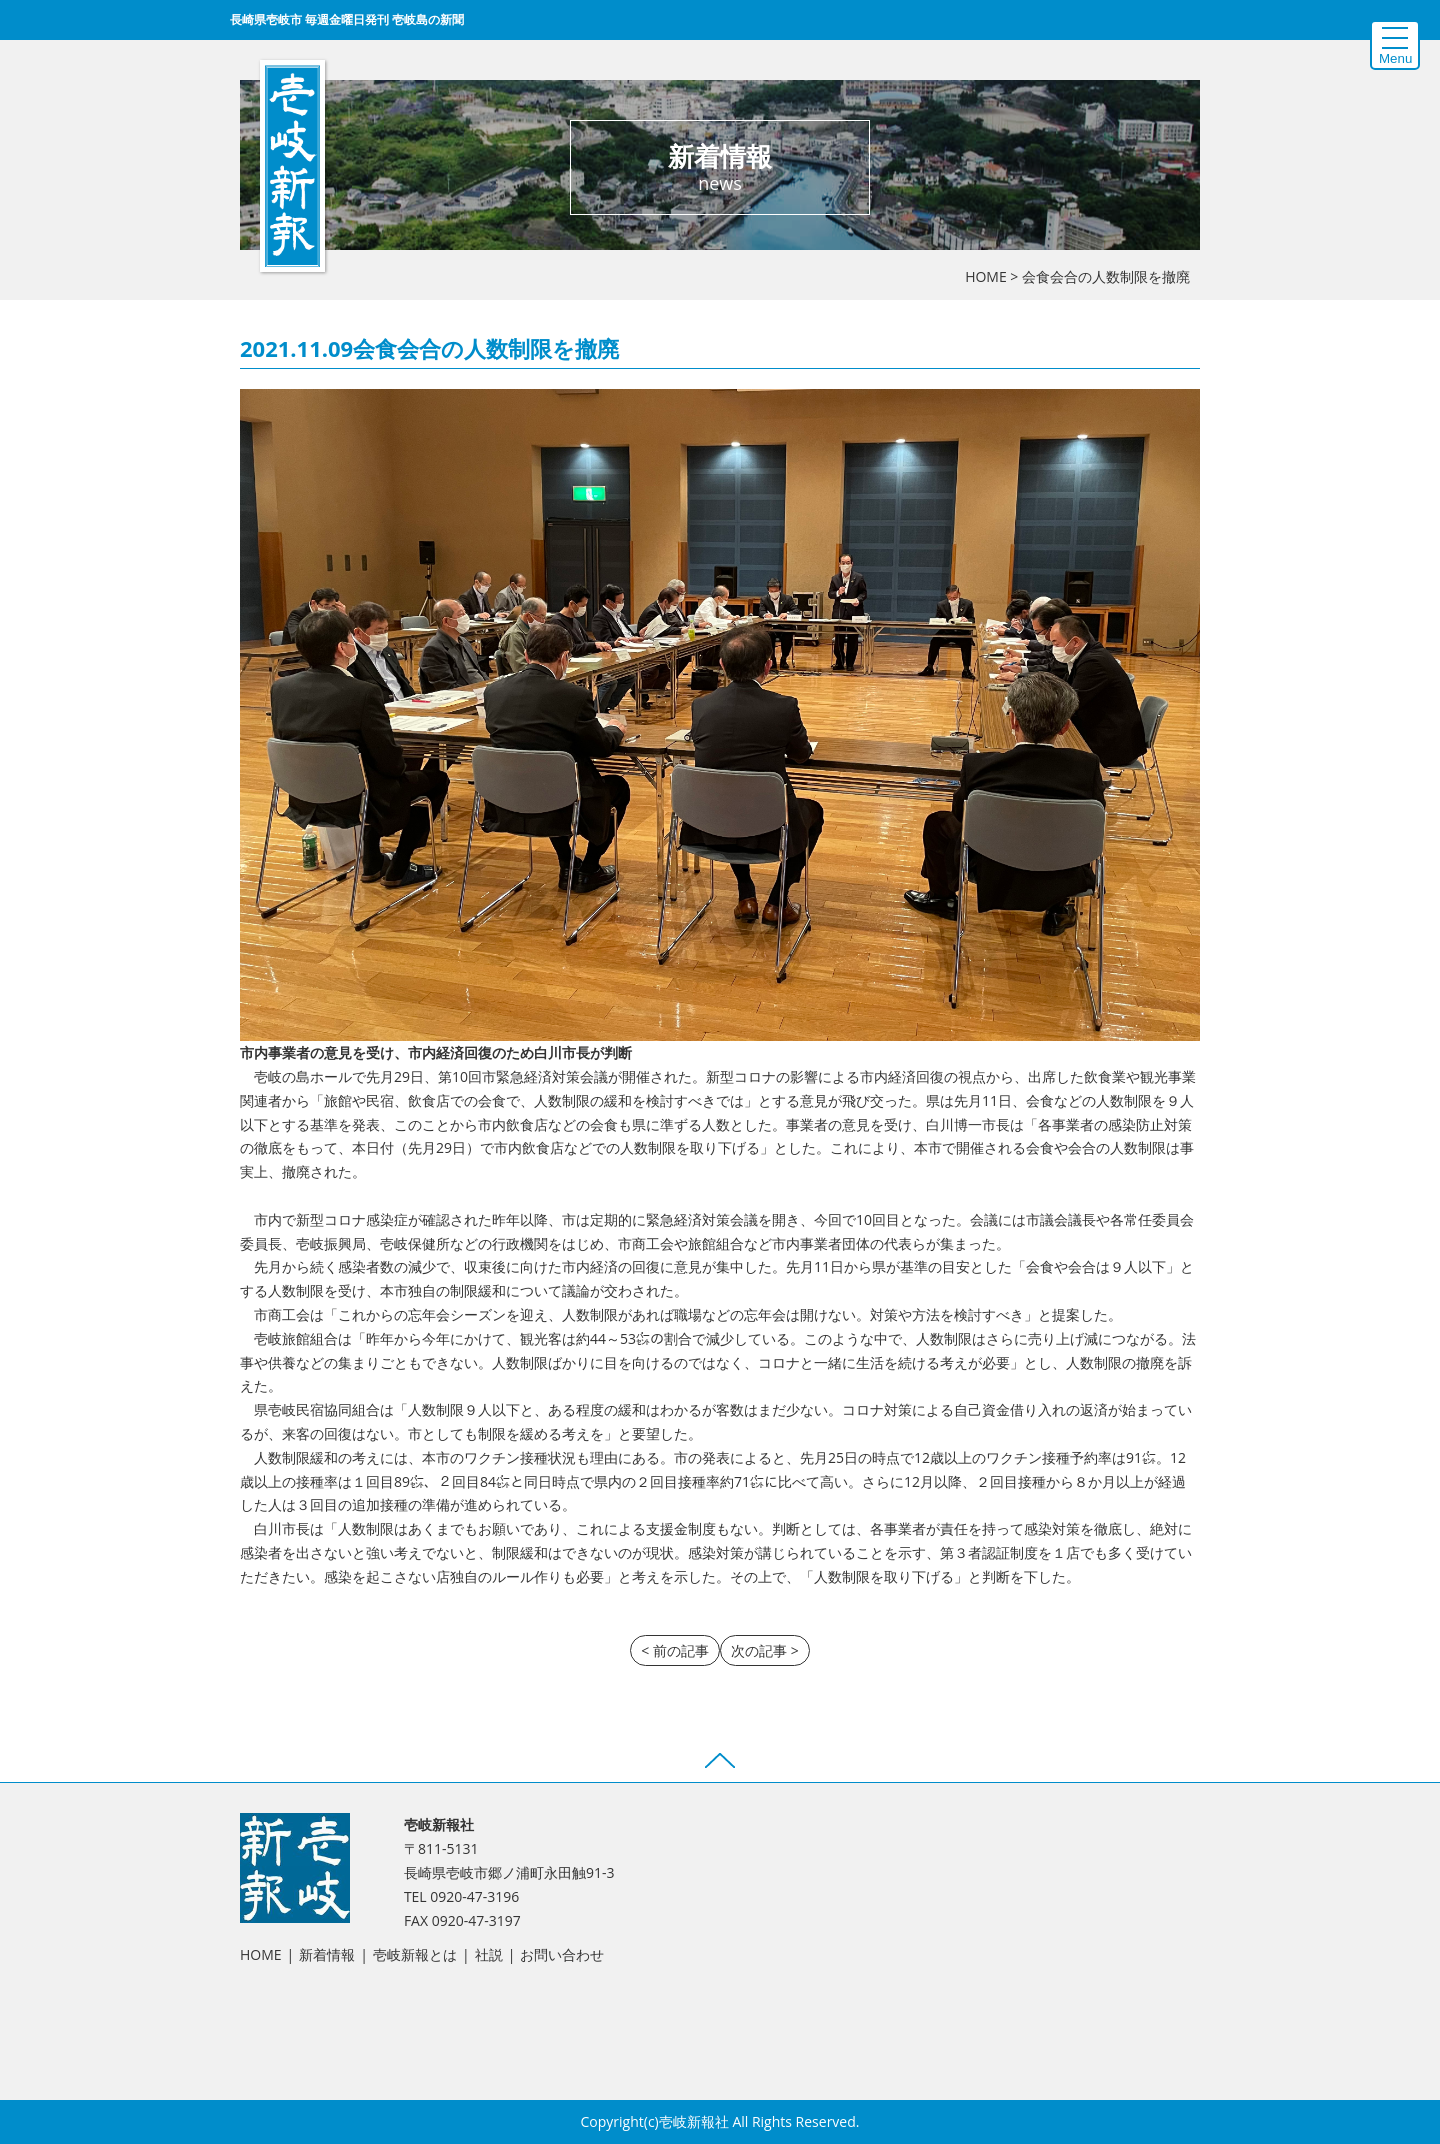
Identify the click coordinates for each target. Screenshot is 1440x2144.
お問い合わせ (562, 1954)
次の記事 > (765, 1650)
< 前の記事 (675, 1650)
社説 (489, 1954)
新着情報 (327, 1954)
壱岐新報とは (415, 1954)
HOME (986, 276)
